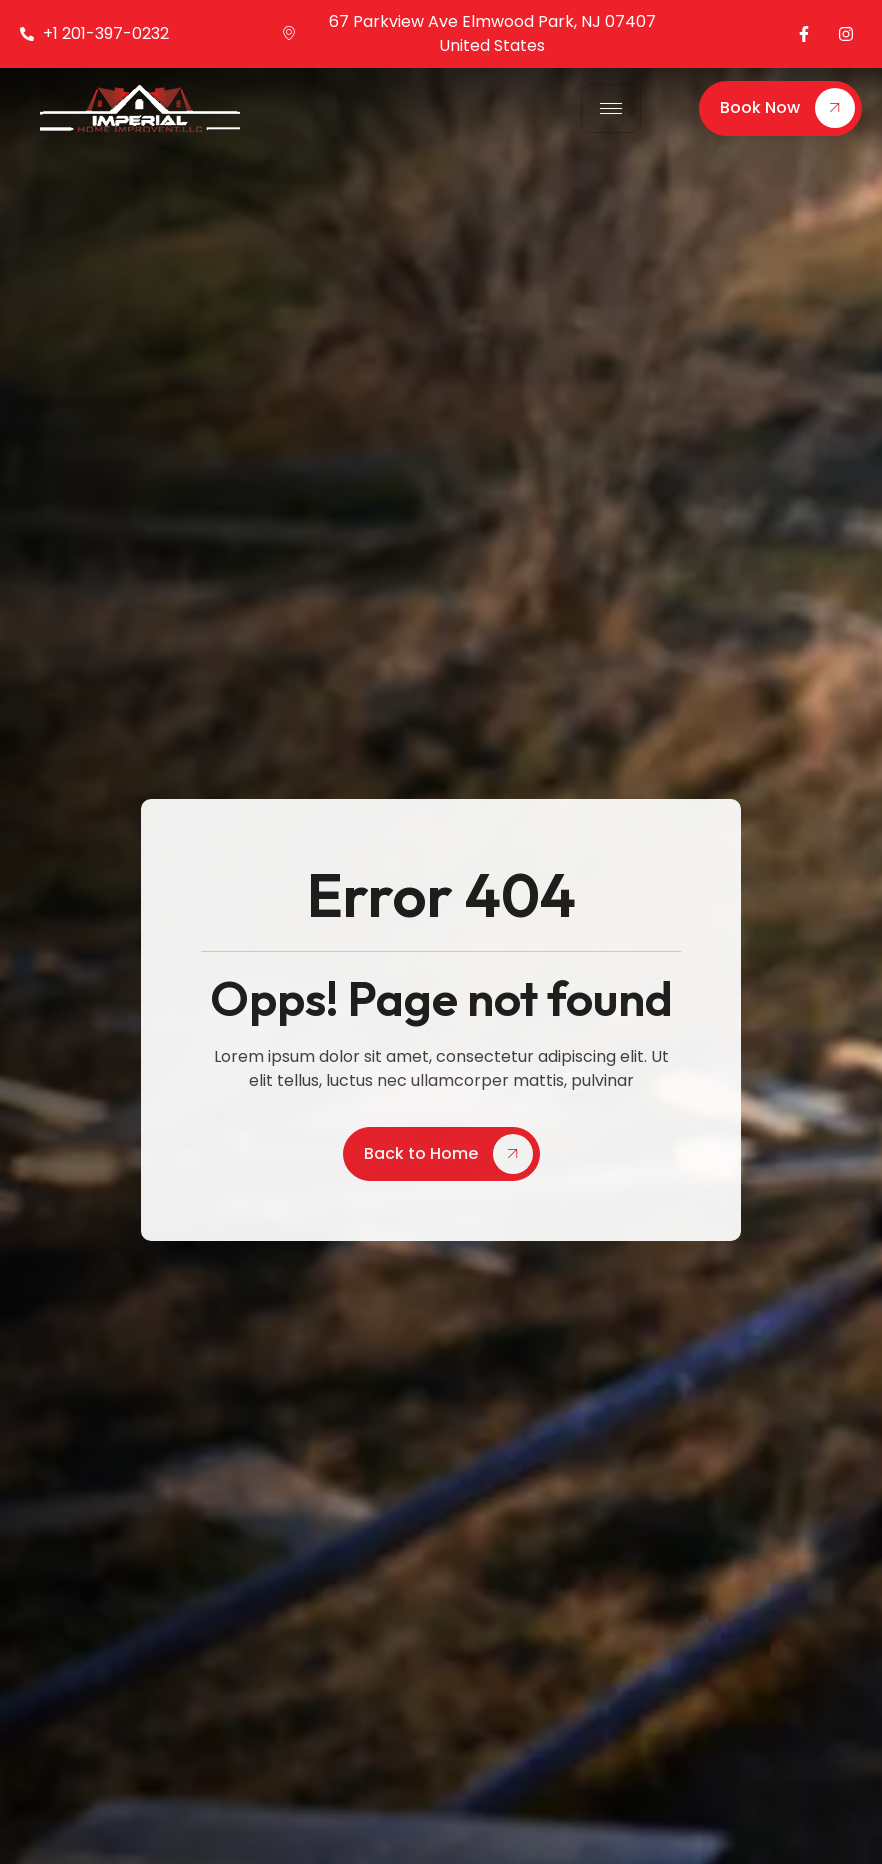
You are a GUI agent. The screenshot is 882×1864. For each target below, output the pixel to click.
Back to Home (448, 1154)
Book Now (787, 108)
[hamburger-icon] (611, 108)
